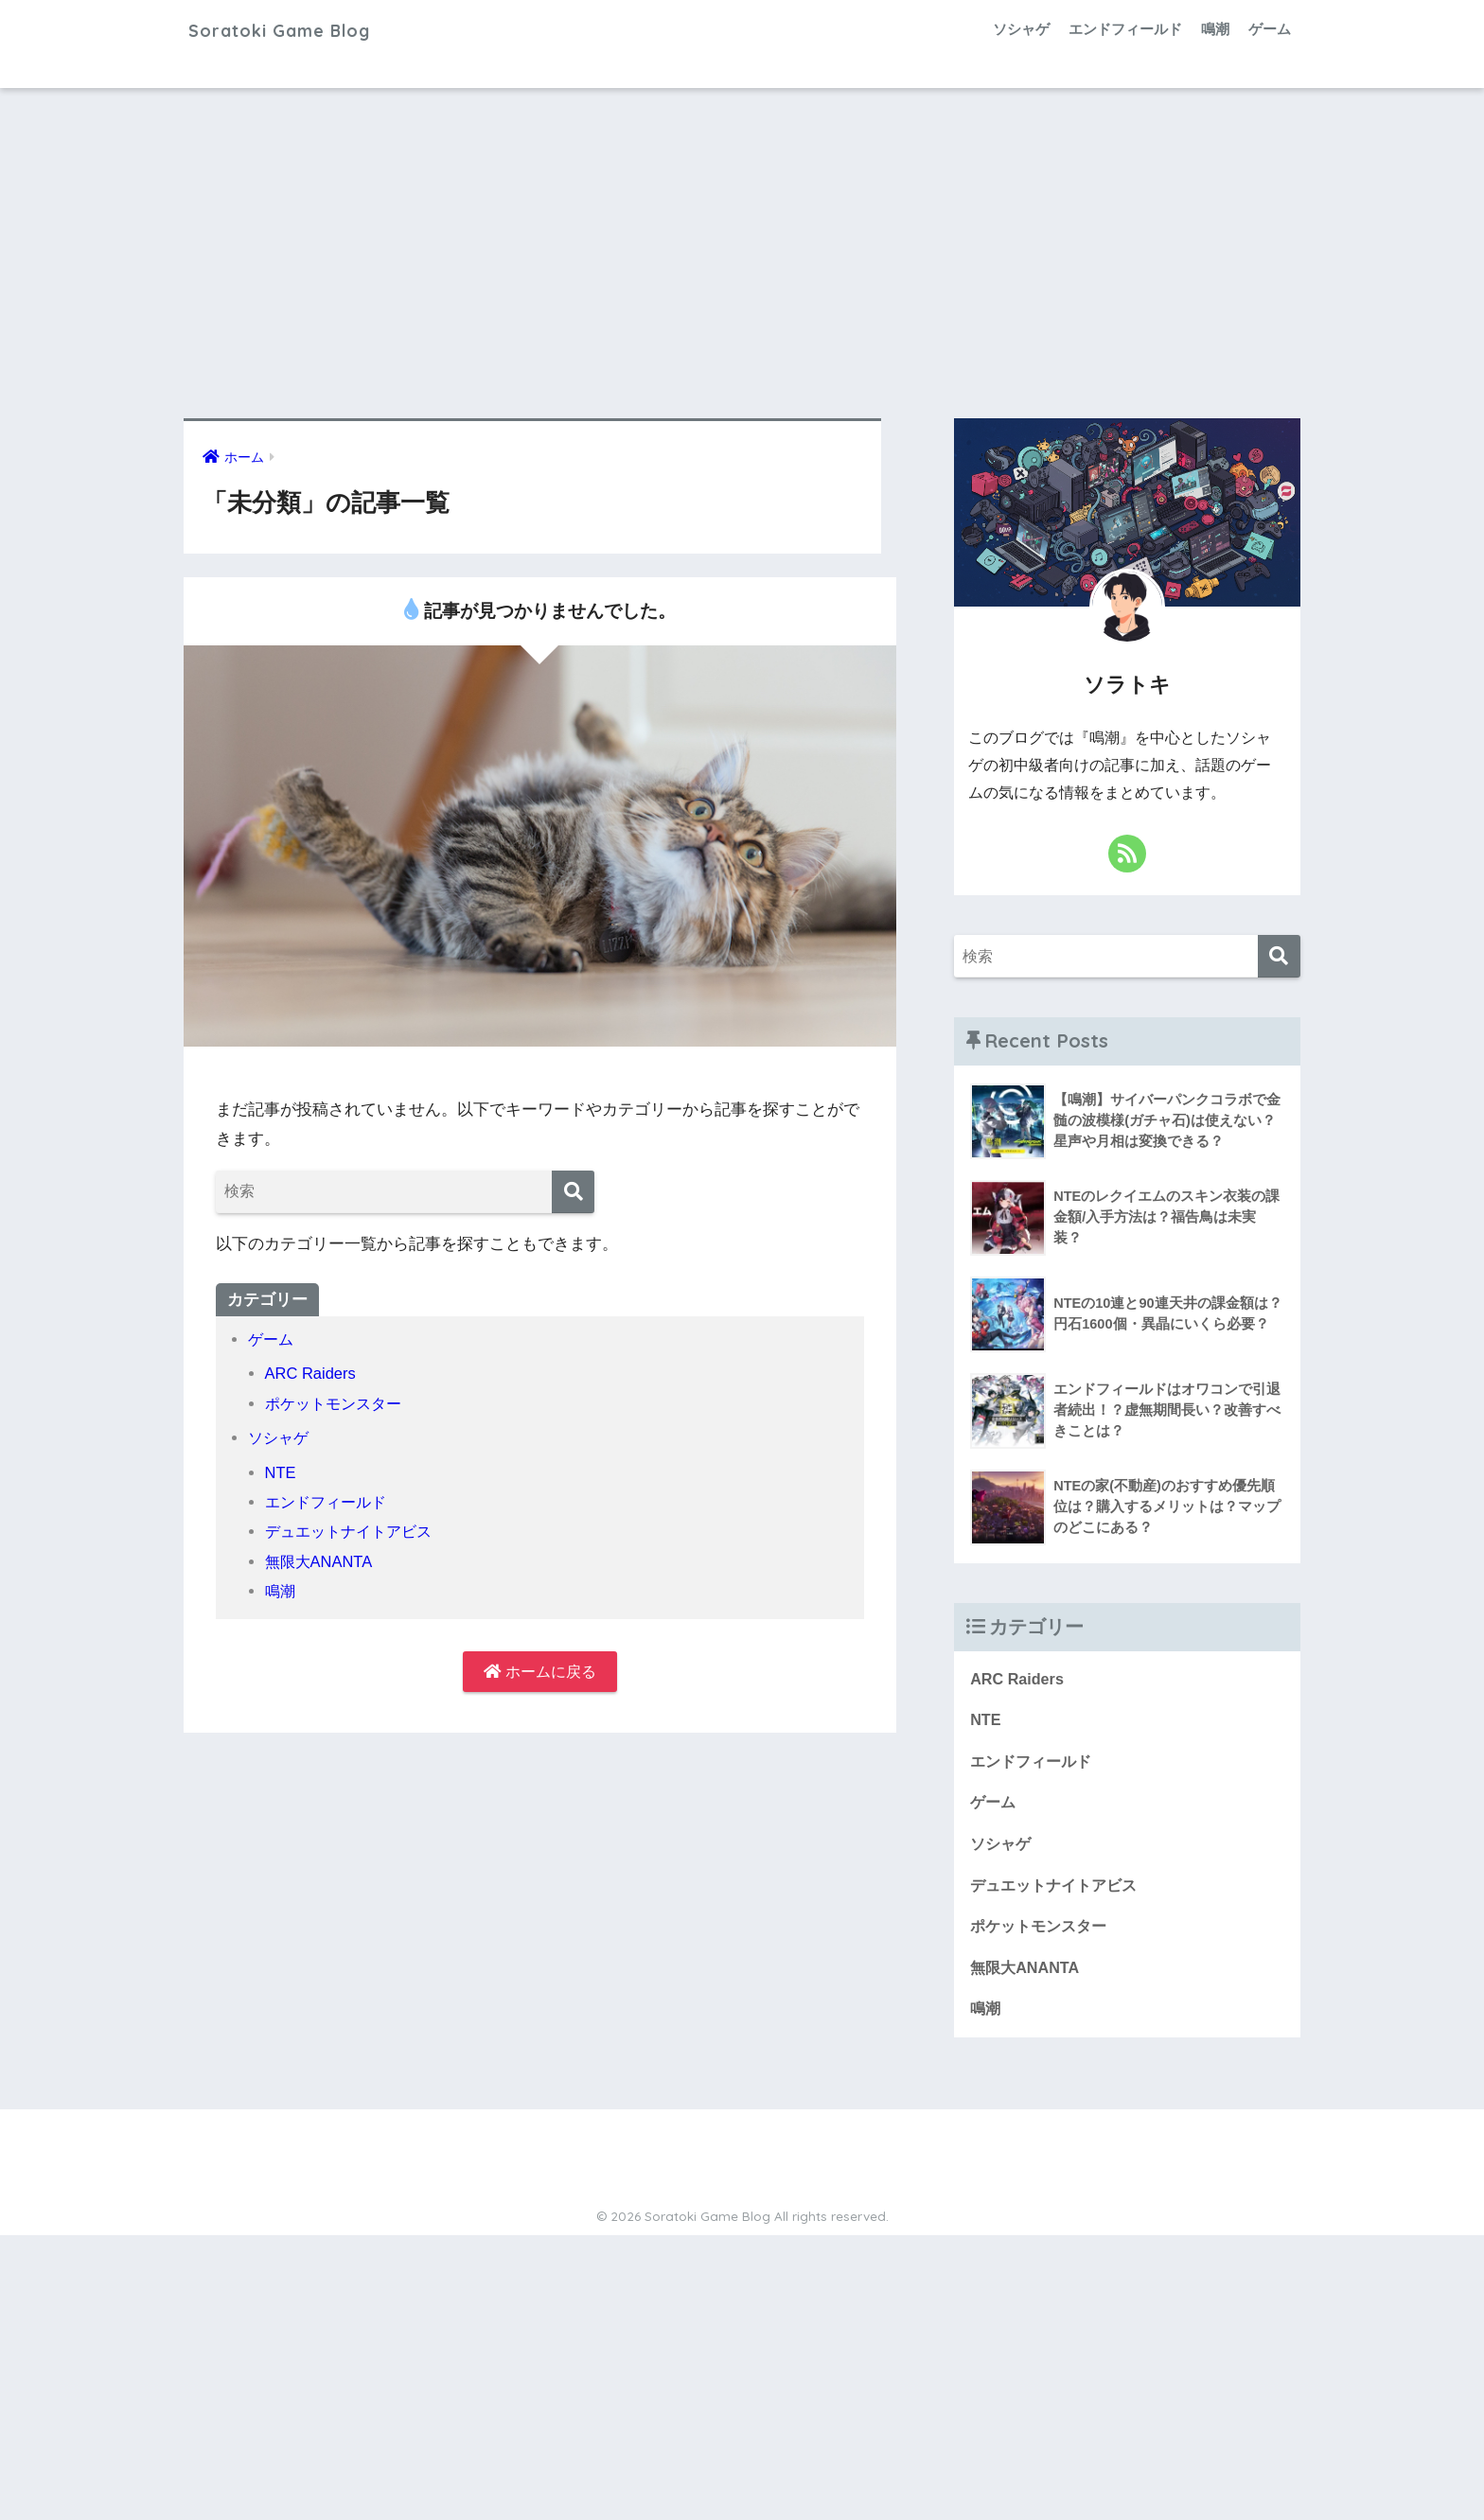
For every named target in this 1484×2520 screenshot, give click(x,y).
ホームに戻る (540, 1673)
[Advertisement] (742, 253)
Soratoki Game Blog (302, 29)
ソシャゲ (1021, 29)
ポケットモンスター (337, 1404)
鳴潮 (1215, 29)
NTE (281, 1473)
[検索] (573, 1192)
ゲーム (1269, 29)
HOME (742, 2154)
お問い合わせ (665, 2194)
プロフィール (568, 2194)
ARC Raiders (312, 1374)
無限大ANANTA (321, 1562)
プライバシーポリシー (887, 2194)
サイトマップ (761, 2194)
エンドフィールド (1125, 29)
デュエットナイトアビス (353, 1532)
